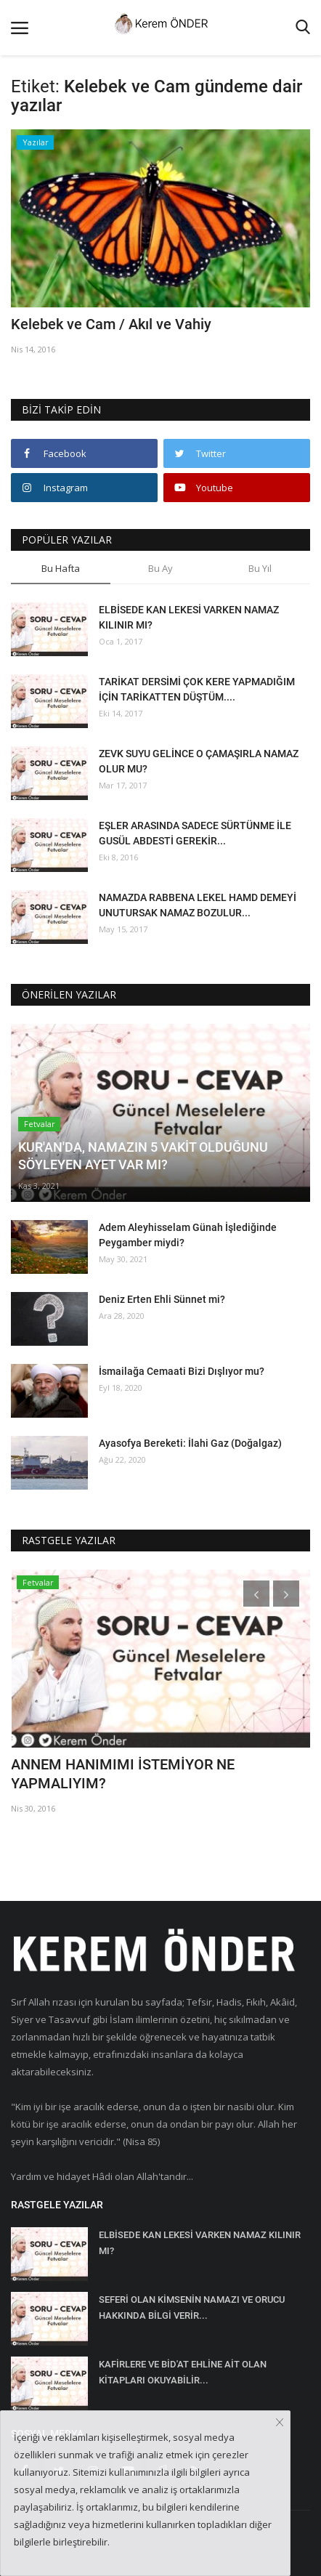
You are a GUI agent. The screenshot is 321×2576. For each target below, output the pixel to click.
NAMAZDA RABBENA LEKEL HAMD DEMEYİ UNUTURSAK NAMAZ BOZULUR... (197, 905)
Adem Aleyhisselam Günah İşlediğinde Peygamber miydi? (188, 1235)
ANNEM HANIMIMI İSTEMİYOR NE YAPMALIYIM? (123, 1774)
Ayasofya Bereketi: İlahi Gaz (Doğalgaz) (190, 1443)
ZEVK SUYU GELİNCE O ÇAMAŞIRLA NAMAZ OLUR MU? (198, 761)
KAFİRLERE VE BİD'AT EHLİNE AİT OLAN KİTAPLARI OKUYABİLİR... (183, 2372)
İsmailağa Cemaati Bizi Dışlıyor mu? (181, 1371)
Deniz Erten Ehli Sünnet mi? (162, 1299)
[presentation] (256, 1593)
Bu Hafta (60, 568)
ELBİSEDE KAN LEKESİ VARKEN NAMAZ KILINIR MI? (189, 617)
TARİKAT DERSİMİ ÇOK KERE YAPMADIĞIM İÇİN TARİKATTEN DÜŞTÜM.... (197, 689)
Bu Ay (160, 568)
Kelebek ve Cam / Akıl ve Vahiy (111, 324)
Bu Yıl (260, 568)
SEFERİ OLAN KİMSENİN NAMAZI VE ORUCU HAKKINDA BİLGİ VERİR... (192, 2307)
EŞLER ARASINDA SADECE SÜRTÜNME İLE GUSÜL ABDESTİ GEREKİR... (195, 833)
